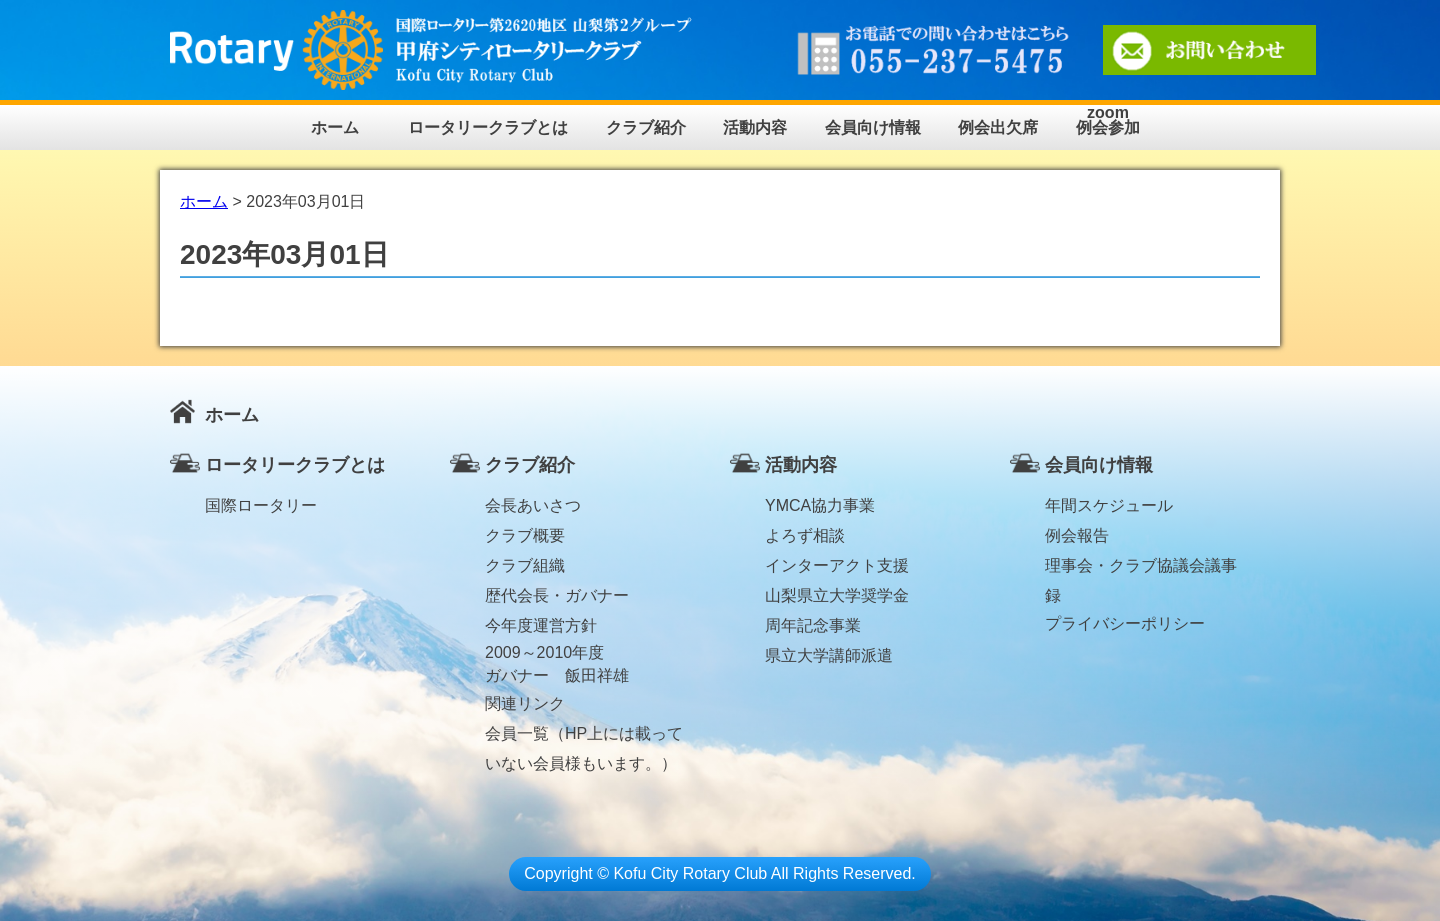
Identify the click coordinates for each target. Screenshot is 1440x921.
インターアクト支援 (837, 565)
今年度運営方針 (541, 625)
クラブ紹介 (646, 127)
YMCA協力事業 (820, 505)
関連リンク (525, 703)
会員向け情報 (873, 127)
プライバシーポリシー (1125, 623)
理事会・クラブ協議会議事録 (1141, 569)
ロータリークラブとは (488, 127)
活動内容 (755, 127)
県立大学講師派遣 (829, 655)
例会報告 (1077, 535)
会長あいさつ (533, 505)
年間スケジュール (1109, 505)
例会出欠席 (998, 127)
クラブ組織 (525, 565)
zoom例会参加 (1108, 120)
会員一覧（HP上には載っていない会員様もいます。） (584, 737)
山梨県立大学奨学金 (837, 595)
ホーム (335, 127)
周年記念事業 (813, 625)
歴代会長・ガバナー (557, 595)
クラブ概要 (525, 535)
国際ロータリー (261, 505)
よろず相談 (805, 535)
